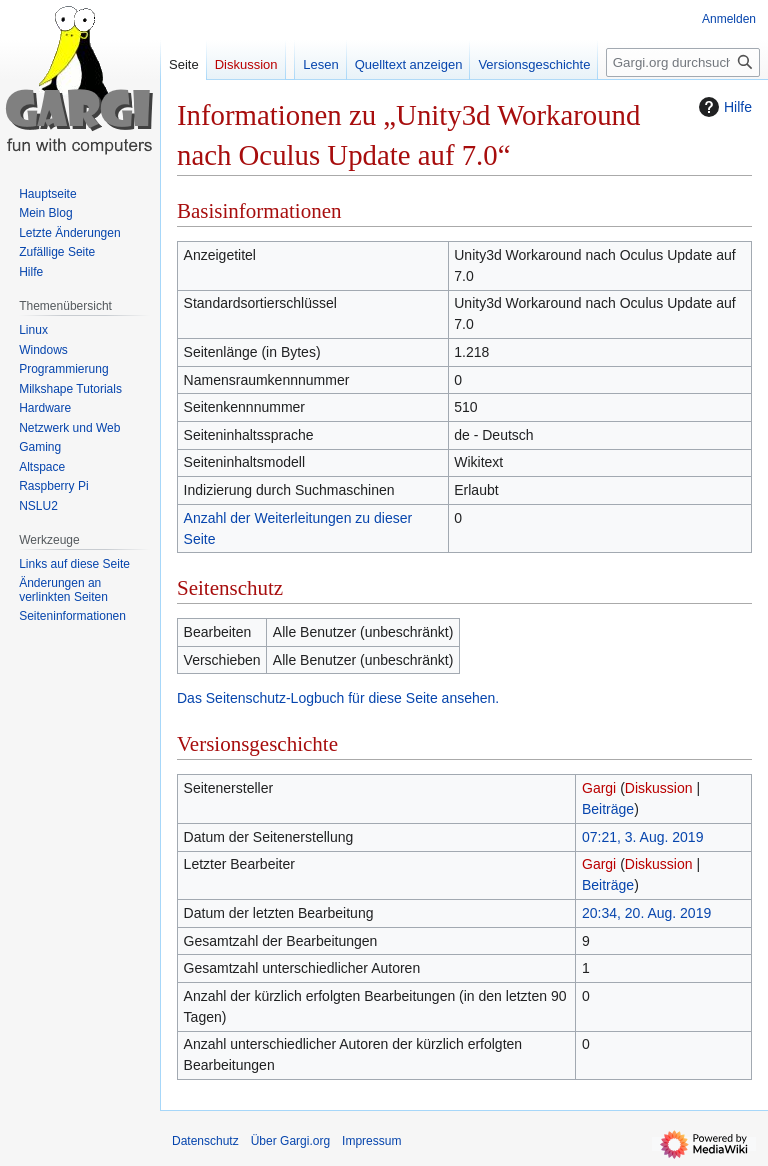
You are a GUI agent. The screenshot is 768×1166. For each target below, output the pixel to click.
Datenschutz (205, 1141)
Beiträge (608, 809)
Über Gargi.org (290, 1141)
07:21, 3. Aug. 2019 (642, 837)
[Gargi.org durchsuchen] (683, 62)
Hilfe (723, 107)
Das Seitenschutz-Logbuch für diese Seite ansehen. (338, 698)
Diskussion (659, 788)
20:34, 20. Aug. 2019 (646, 913)
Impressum (371, 1141)
